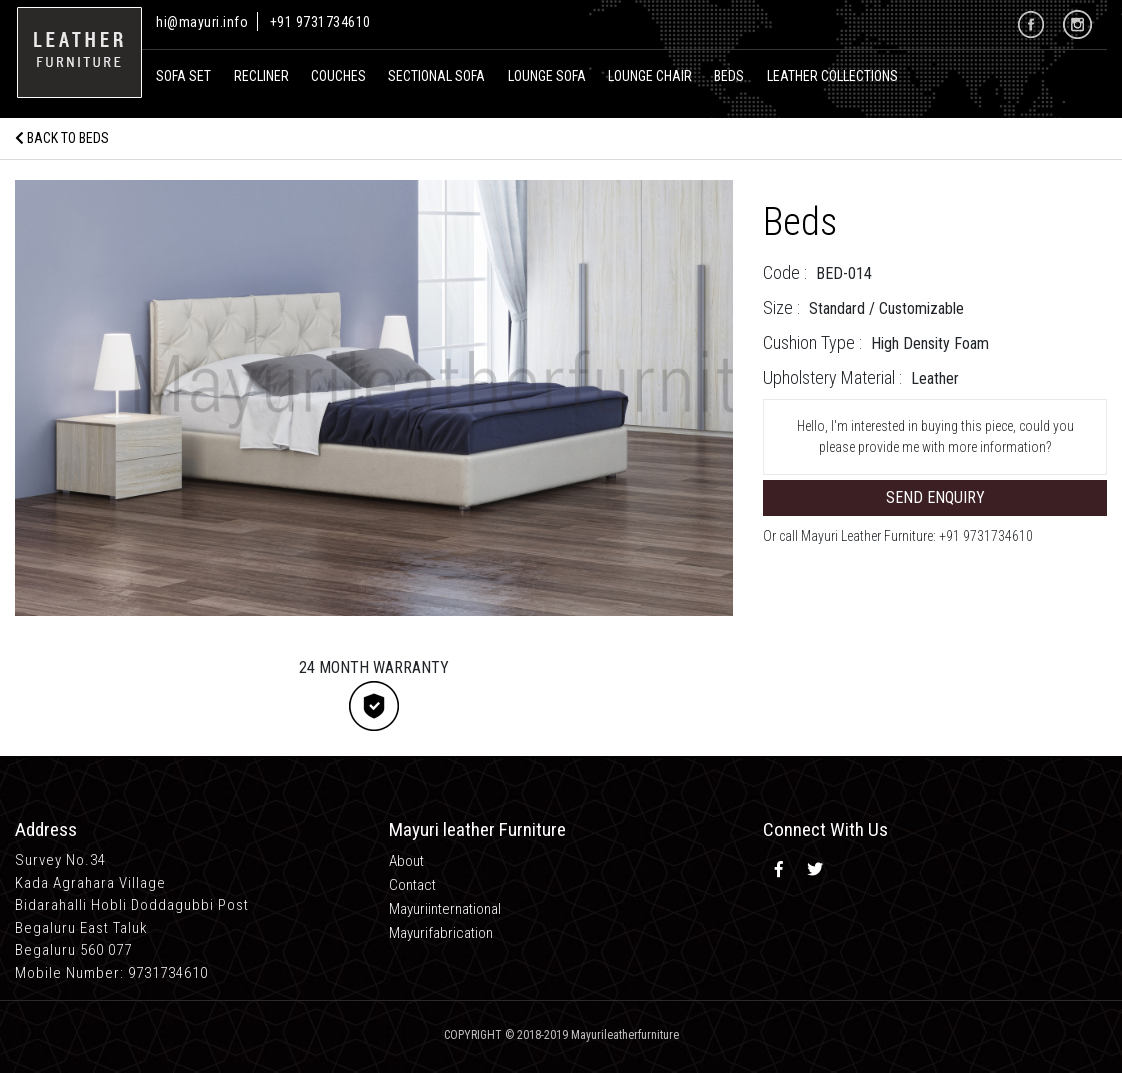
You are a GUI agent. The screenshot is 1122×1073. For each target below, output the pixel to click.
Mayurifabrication (441, 933)
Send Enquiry (935, 497)
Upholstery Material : (832, 377)
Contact (412, 885)
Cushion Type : (812, 342)
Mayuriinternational (445, 909)
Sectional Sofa (436, 76)
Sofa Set (183, 76)
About (406, 861)
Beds (729, 76)
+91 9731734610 (320, 22)
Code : (785, 272)
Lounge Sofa (547, 76)
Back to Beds (62, 138)
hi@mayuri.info (204, 22)
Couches (338, 76)
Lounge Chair (650, 76)
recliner (261, 76)
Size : (781, 307)
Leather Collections (832, 76)
